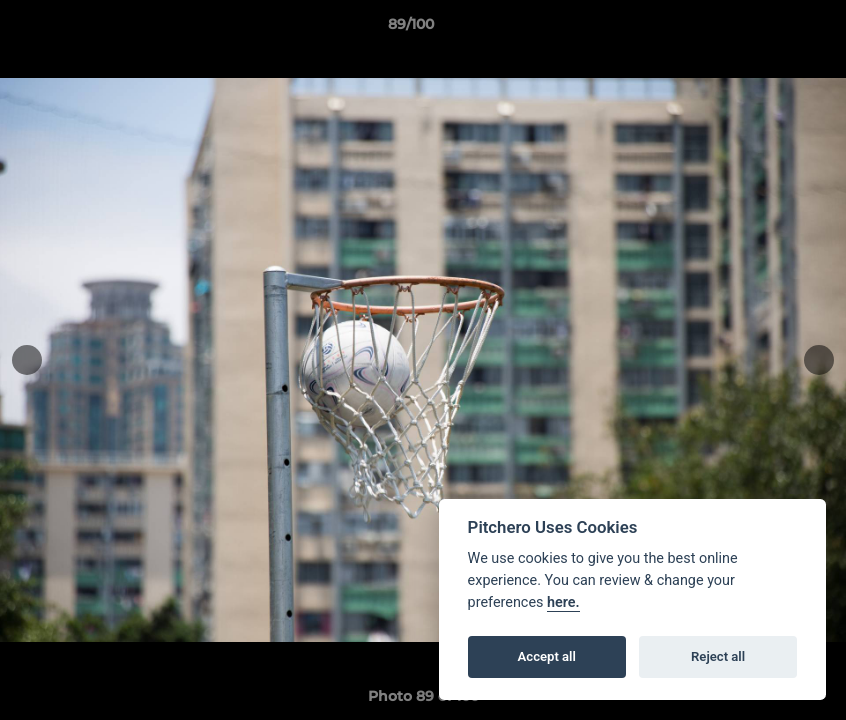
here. (563, 602)
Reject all (718, 656)
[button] (762, 29)
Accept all (547, 656)
